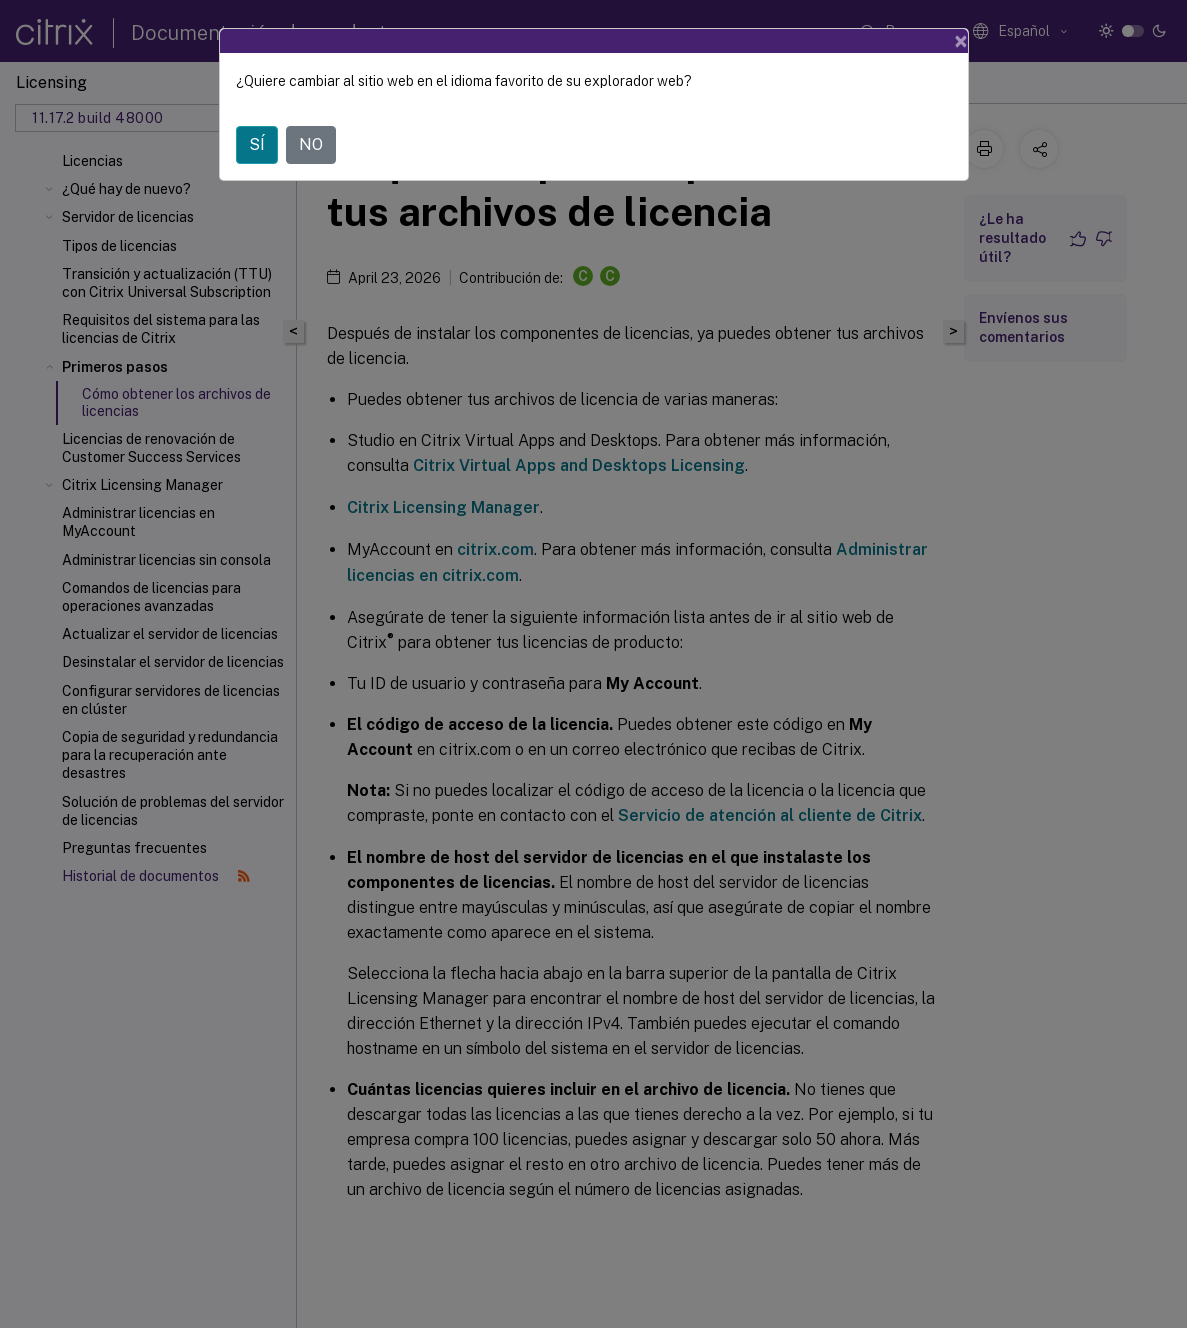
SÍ (257, 144)
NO (311, 144)
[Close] (961, 41)
